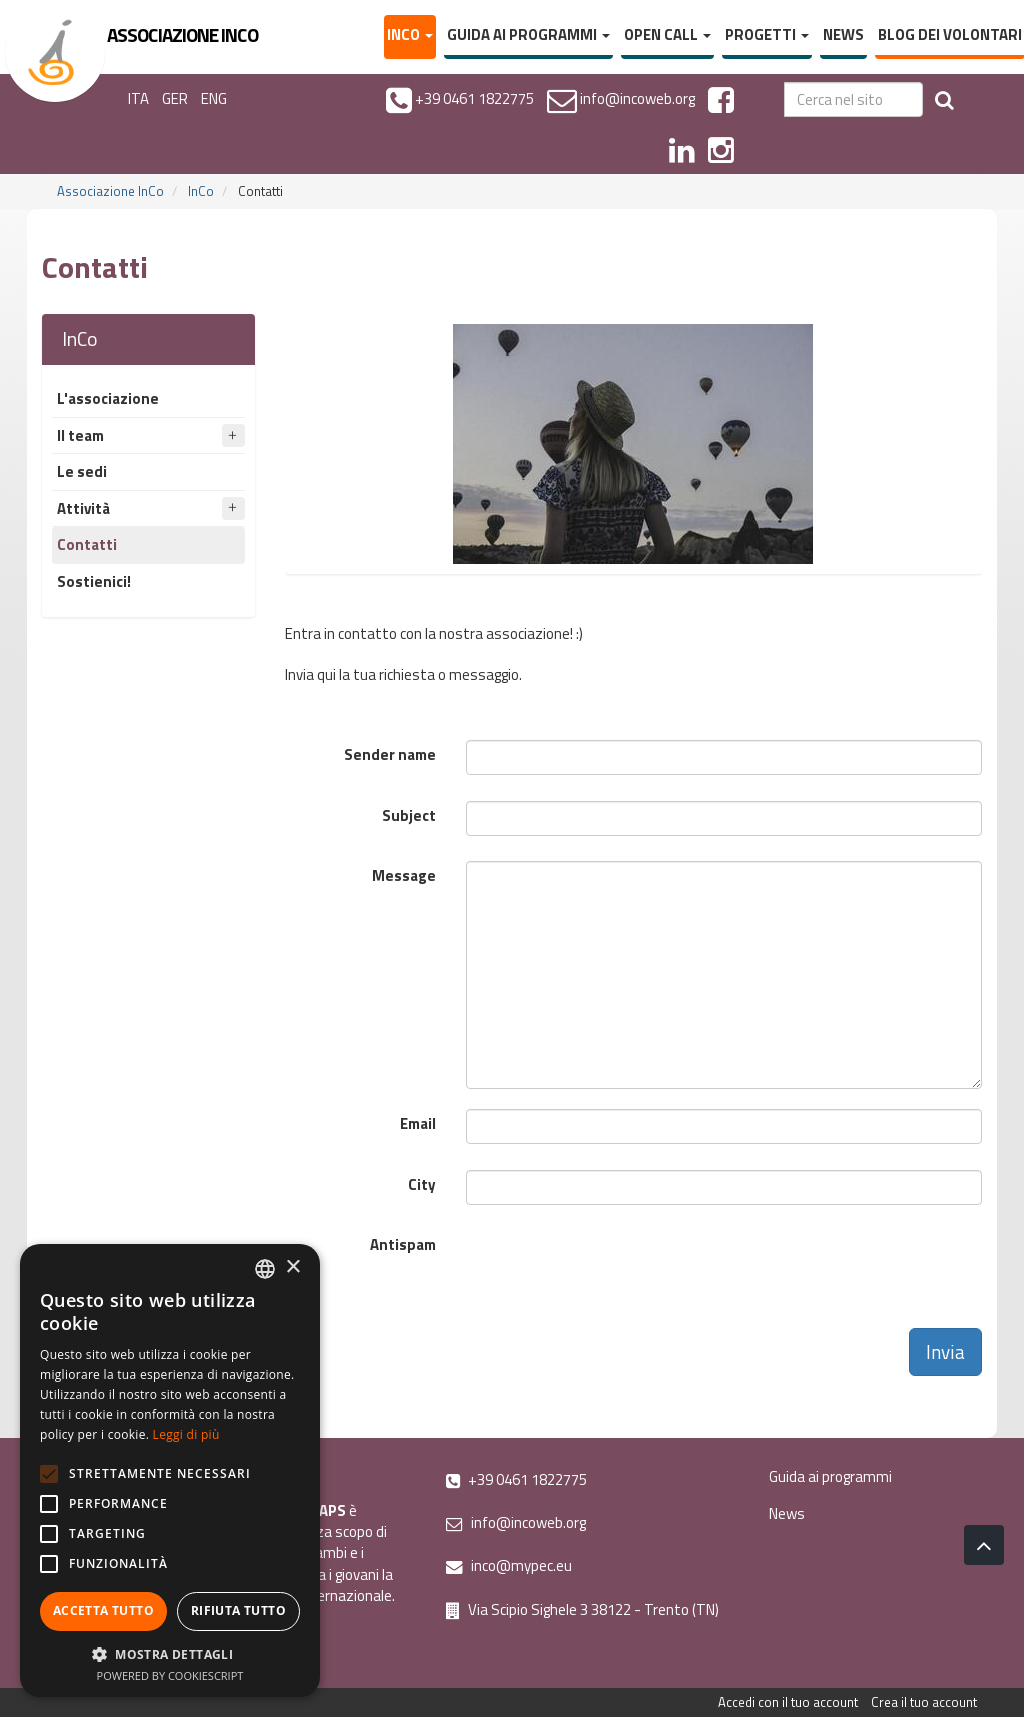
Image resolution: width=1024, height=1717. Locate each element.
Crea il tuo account (924, 1702)
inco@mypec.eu (509, 1565)
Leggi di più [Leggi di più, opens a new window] (186, 1434)
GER (175, 98)
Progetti (767, 34)
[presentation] (618, 1269)
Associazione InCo (110, 191)
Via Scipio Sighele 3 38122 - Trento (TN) (582, 1609)
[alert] (170, 1470)
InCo (410, 34)
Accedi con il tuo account (788, 1702)
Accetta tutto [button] (103, 1610)
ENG (214, 98)
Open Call (667, 34)
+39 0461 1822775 (516, 1479)
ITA (138, 98)
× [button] (292, 1267)
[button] (170, 1653)
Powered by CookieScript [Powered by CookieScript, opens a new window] (170, 1675)
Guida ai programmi (528, 34)
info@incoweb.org (516, 1522)
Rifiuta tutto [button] (238, 1610)
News (843, 34)
